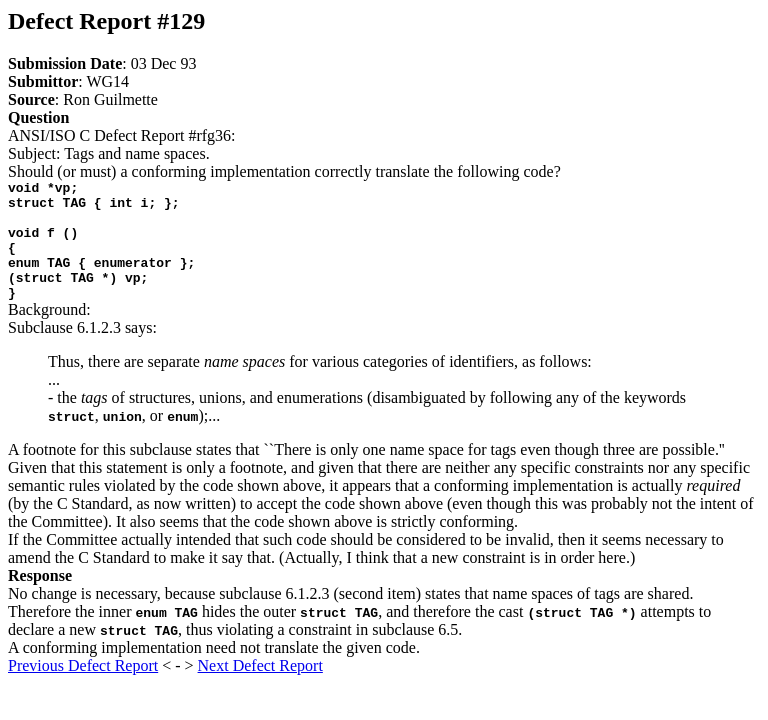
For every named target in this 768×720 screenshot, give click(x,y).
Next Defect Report (260, 689)
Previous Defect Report (83, 689)
